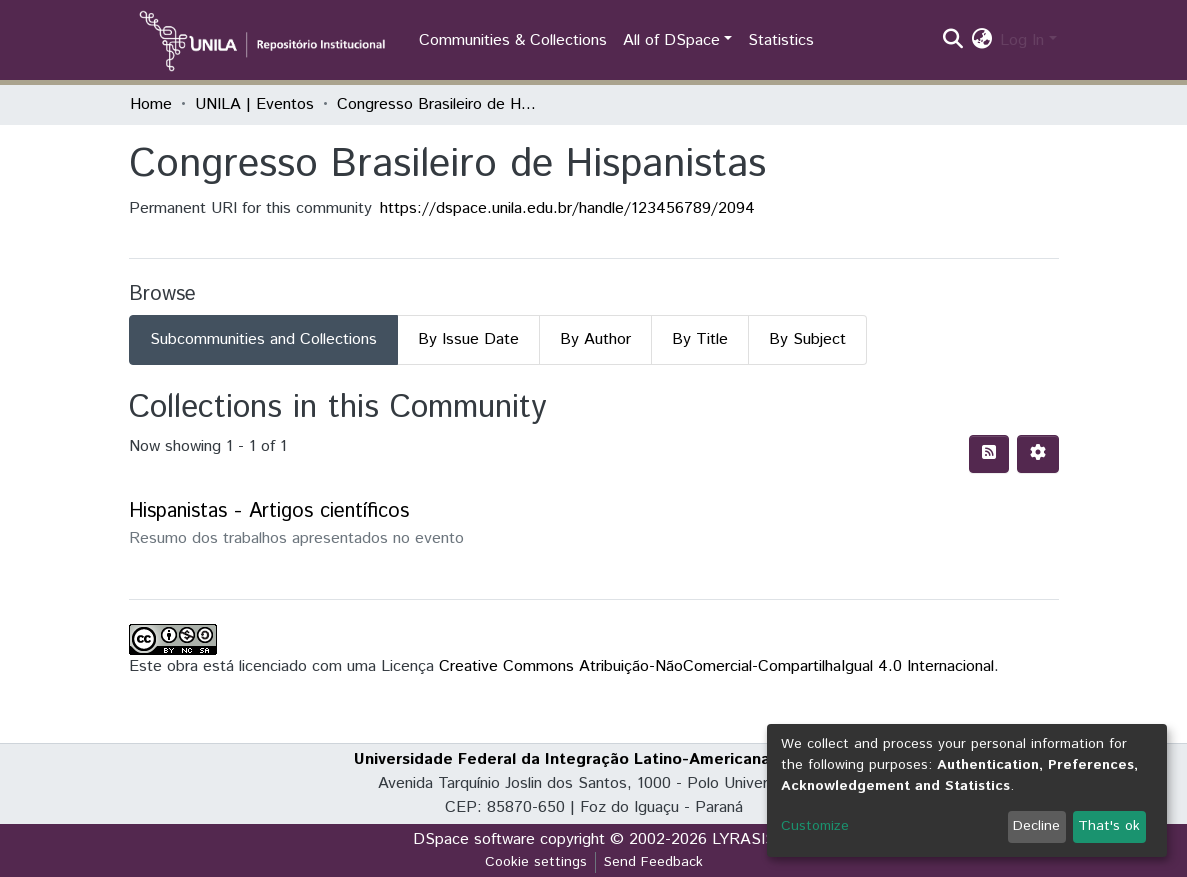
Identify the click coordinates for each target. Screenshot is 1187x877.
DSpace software (474, 839)
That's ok (1109, 826)
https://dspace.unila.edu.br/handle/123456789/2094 (567, 208)
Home (151, 104)
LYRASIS (743, 839)
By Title (700, 339)
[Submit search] (952, 41)
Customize (815, 826)
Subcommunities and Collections (263, 339)
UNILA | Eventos (254, 104)
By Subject (807, 339)
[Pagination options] (1038, 454)
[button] (981, 41)
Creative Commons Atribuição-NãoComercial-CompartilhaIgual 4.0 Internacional (716, 666)
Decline (1036, 826)
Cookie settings (536, 862)
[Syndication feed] (989, 454)
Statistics (781, 40)
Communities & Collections (513, 40)
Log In (1022, 40)
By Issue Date (468, 339)
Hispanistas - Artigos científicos (269, 511)
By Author (595, 339)
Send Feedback (653, 862)
